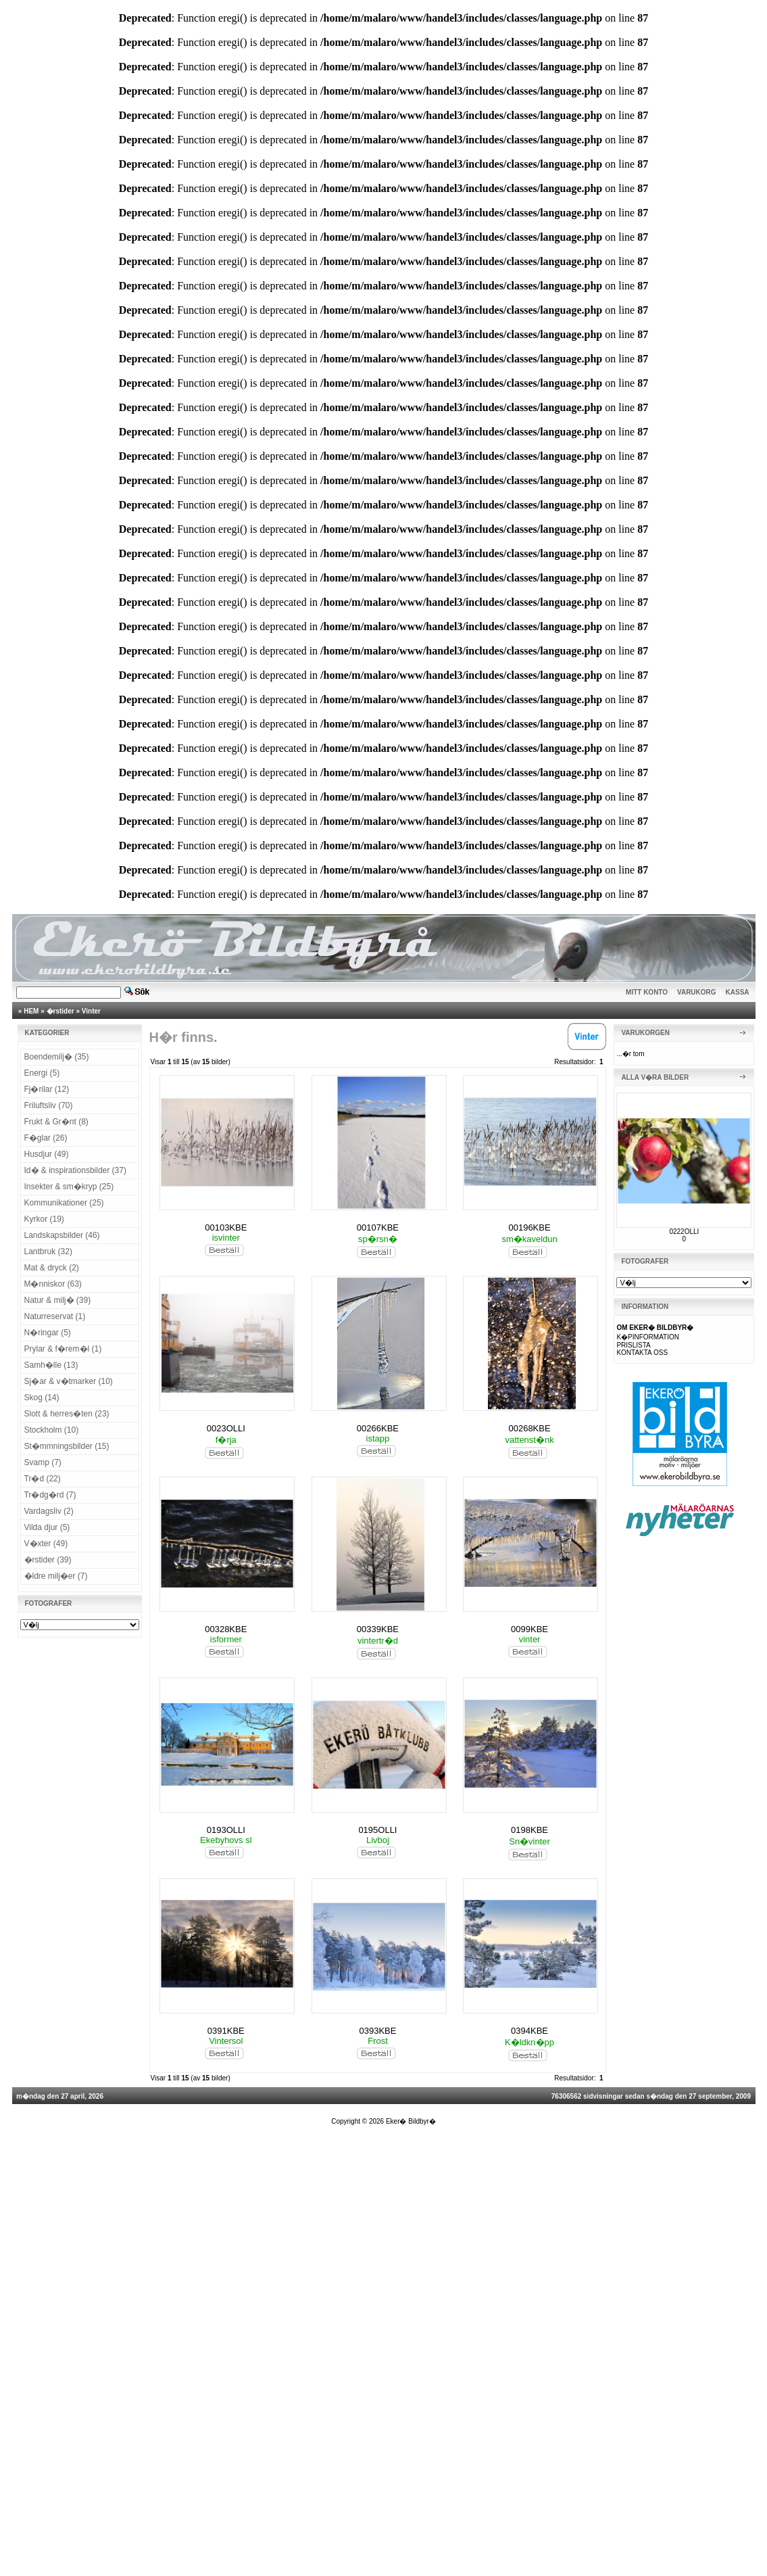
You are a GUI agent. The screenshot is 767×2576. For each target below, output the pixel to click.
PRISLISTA (633, 1345)
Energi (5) (42, 1073)
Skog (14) (41, 1397)
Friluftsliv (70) (48, 1105)
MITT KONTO (647, 992)
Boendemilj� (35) (56, 1057)
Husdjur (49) (46, 1154)
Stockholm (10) (51, 1430)
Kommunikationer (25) (64, 1203)
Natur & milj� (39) (57, 1300)
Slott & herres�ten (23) (66, 1413)
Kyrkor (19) (44, 1219)
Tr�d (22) (42, 1478)
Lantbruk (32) (48, 1251)
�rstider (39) (48, 1560)
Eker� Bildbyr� (411, 2121)
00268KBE (529, 1428)
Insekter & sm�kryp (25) (69, 1186)
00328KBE (226, 1629)
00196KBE (529, 1227)
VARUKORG (696, 992)
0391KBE (226, 2031)
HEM (31, 1011)
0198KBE (529, 1830)
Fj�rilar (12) (47, 1089)
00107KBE (378, 1227)
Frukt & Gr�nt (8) (56, 1121)
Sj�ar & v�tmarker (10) (68, 1381)
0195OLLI (377, 1830)
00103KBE (226, 1227)
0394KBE (529, 2031)
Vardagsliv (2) (49, 1511)
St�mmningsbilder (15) (66, 1446)
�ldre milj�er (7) (56, 1576)
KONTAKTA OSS (642, 1352)
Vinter (91, 1011)
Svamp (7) (42, 1462)
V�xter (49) (46, 1543)
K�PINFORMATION (647, 1337)
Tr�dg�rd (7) (50, 1495)
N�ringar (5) (47, 1332)
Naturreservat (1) (55, 1316)
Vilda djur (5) (47, 1527)
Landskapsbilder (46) (62, 1235)
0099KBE (529, 1629)
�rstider (60, 1011)
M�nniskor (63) (53, 1284)
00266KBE (378, 1428)
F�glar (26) (46, 1138)
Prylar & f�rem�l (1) (63, 1349)
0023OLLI (226, 1428)
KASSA (737, 992)
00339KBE (378, 1629)
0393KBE (377, 2031)
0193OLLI (226, 1830)
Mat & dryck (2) (51, 1267)
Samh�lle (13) (51, 1365)
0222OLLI (684, 1231)
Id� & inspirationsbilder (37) (75, 1170)
